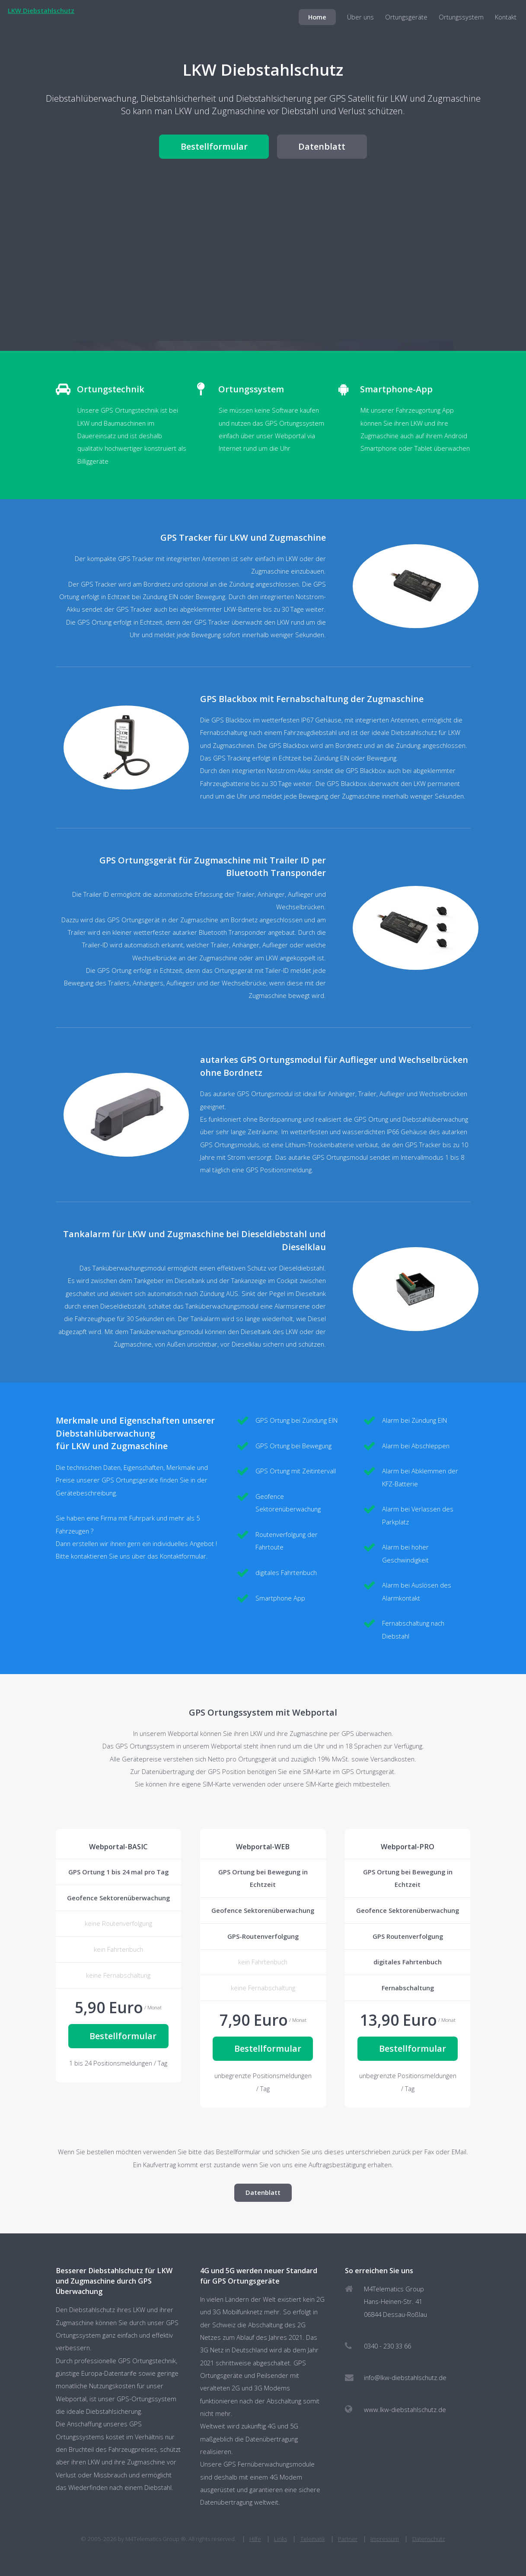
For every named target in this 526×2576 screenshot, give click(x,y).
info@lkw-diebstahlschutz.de (405, 2377)
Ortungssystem (461, 17)
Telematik (312, 2539)
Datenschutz (428, 2539)
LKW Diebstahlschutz (41, 10)
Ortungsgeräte (406, 17)
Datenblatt (321, 146)
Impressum (384, 2539)
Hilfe (255, 2539)
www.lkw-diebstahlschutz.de (405, 2409)
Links (280, 2539)
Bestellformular (214, 146)
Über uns (360, 17)
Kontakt (505, 17)
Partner (347, 2539)
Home (317, 17)
